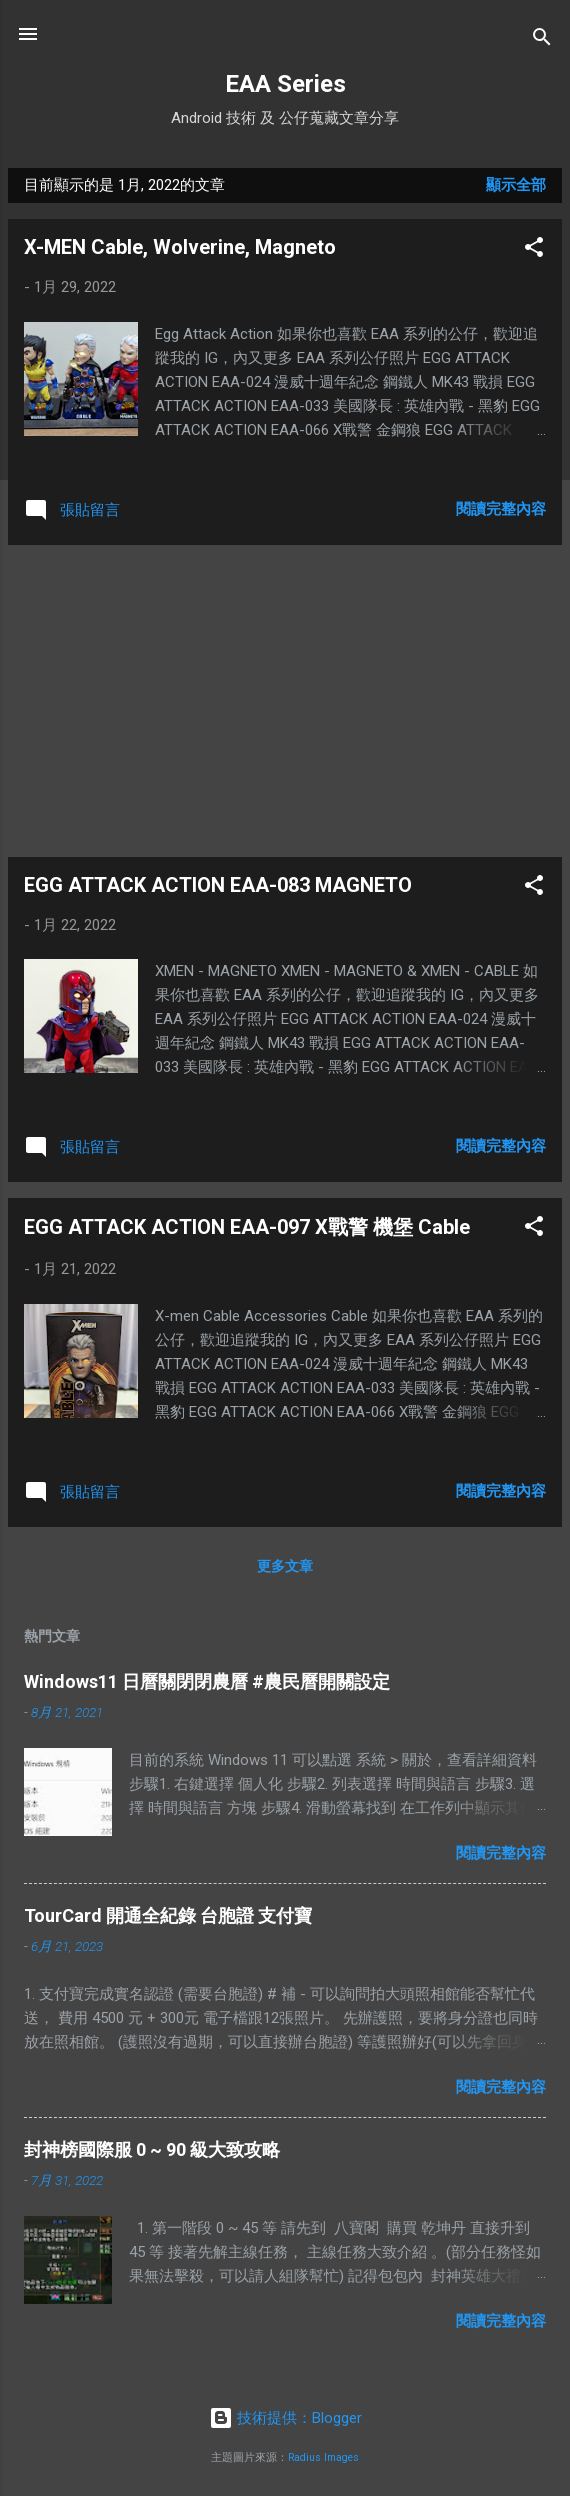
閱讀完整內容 (501, 509)
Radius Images (323, 2457)
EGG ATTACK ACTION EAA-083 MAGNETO (218, 885)
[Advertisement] (285, 701)
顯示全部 (516, 185)
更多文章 (285, 1566)
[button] (534, 250)
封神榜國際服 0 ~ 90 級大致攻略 (152, 2149)
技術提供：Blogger (285, 2418)
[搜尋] (542, 40)
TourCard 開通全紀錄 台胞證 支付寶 (168, 1915)
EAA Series (285, 84)
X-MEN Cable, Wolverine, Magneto (180, 247)
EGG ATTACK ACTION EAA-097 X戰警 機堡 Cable (247, 1227)
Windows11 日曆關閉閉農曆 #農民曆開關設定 (207, 1681)
